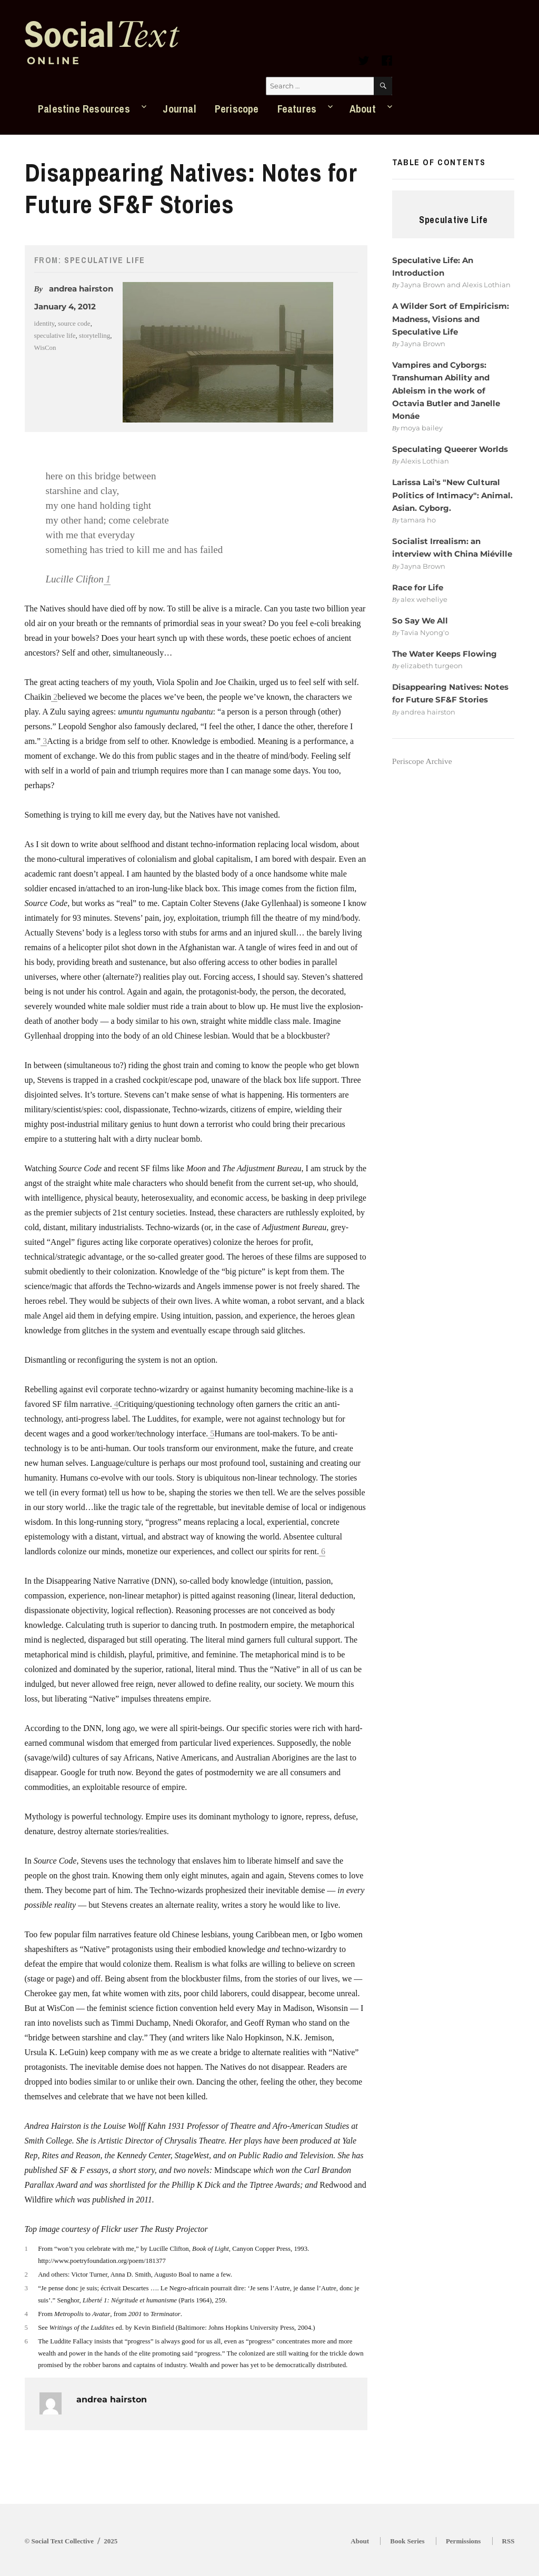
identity (44, 323)
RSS (508, 2541)
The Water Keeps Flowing (444, 654)
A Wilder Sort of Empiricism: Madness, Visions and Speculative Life (450, 318)
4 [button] (116, 1404)
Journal (179, 109)
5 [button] (212, 1433)
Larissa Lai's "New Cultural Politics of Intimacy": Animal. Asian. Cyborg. (452, 494)
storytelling (94, 335)
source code (74, 323)
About (363, 109)
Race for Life (417, 587)
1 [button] (108, 579)
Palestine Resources (84, 109)
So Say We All (420, 621)
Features (297, 109)
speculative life (55, 335)
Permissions (463, 2541)
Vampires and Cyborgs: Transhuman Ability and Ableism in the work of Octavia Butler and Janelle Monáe (446, 390)
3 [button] (45, 741)
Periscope (237, 109)
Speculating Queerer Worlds (450, 449)
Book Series (407, 2541)
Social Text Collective (63, 2541)
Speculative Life (104, 260)
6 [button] (323, 1551)
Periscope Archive (422, 761)
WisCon (45, 347)
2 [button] (55, 696)
